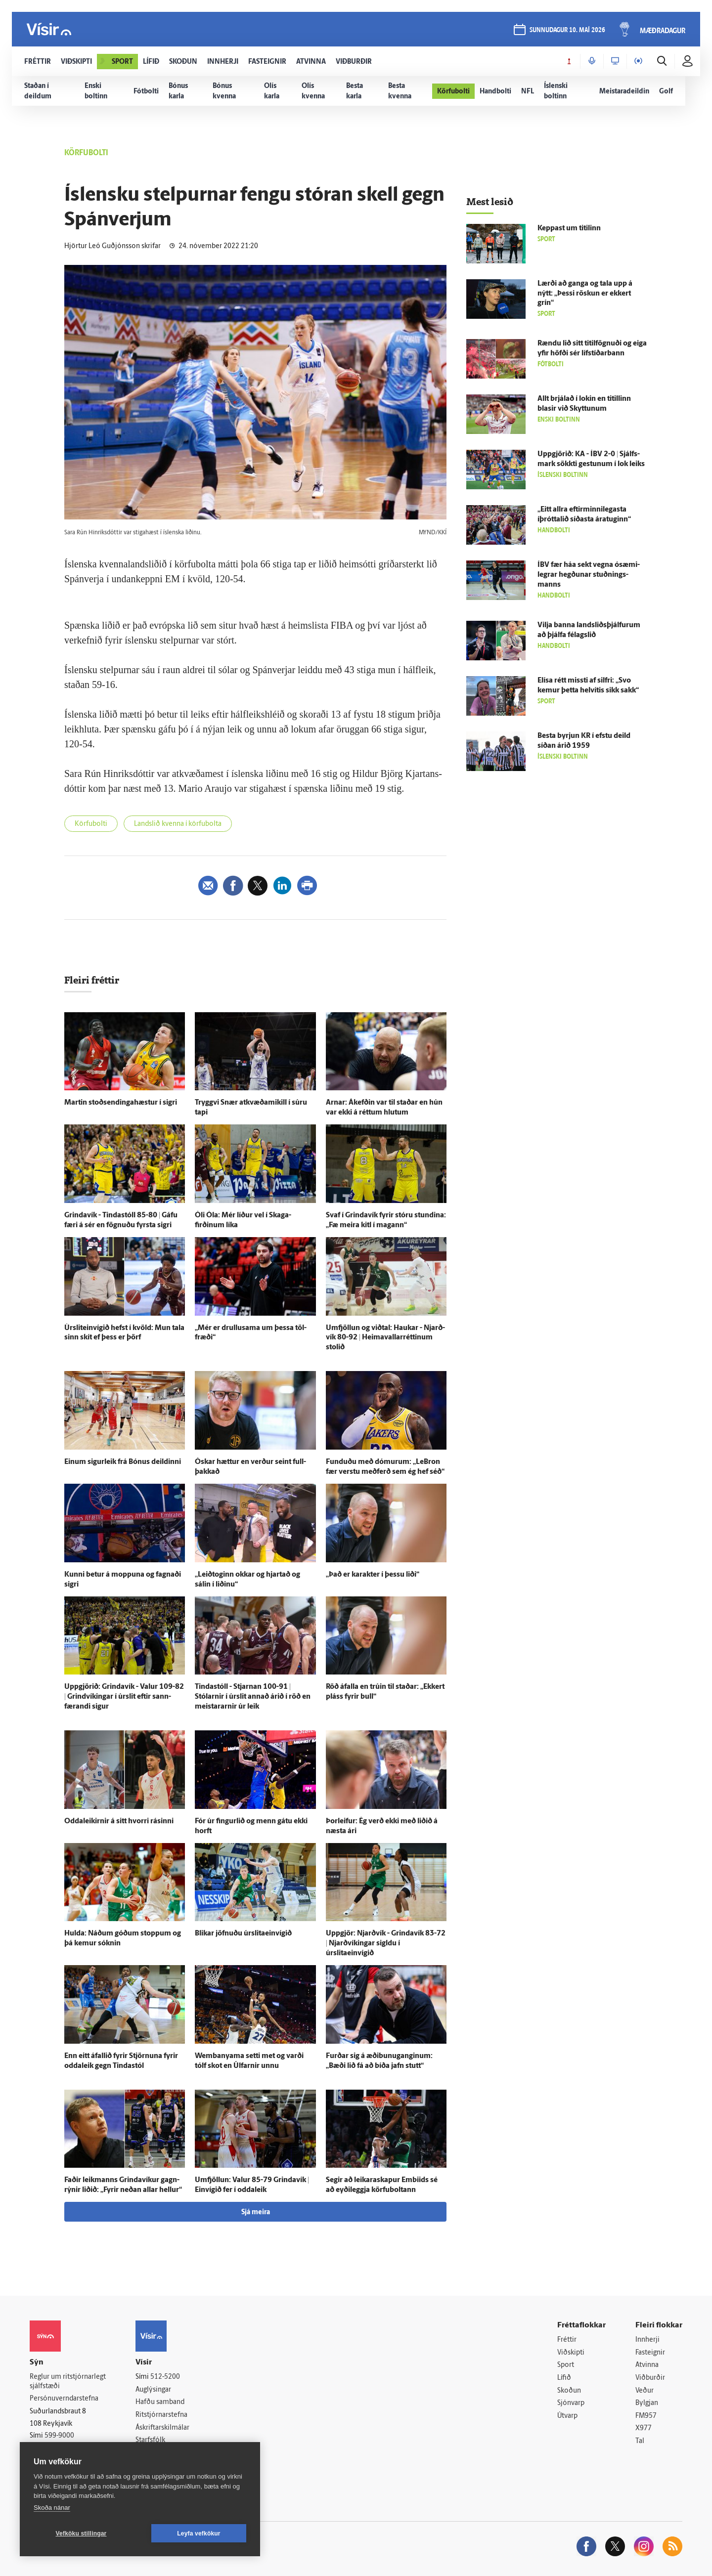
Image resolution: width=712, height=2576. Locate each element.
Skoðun (569, 2391)
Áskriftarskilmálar (162, 2428)
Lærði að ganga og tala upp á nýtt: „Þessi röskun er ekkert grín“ (584, 293)
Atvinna (647, 2365)
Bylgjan (646, 2403)
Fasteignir (650, 2353)
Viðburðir (650, 2378)
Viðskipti (570, 2353)
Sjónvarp (570, 2403)
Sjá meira (255, 2212)
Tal (639, 2441)
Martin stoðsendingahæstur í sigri (120, 1103)
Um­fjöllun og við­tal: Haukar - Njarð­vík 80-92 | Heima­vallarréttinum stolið (385, 1338)
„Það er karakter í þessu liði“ (372, 1575)
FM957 (646, 2416)
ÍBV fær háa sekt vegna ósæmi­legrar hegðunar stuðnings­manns (588, 575)
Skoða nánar (52, 2507)
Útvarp (567, 2416)
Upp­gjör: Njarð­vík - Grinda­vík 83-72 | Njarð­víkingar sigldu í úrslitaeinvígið (385, 1943)
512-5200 (165, 2377)
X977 (643, 2428)
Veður (644, 2391)
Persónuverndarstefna (64, 2399)
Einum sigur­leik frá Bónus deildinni (122, 1462)
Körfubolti (91, 824)
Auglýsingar (153, 2390)
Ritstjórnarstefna (161, 2415)
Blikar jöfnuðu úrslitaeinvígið (243, 1933)
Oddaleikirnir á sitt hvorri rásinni (119, 1821)
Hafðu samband (159, 2402)
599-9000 (59, 2436)
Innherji (647, 2340)
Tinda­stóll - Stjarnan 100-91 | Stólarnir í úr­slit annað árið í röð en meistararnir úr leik (253, 1697)
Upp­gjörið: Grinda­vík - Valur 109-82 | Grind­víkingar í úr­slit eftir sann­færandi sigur (124, 1697)
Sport (565, 2365)
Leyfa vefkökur (199, 2533)
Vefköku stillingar (81, 2533)
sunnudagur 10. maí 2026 (567, 30)
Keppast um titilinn (569, 228)
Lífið (564, 2378)
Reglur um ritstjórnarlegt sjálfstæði (68, 2381)
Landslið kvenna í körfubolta (178, 824)
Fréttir (567, 2340)
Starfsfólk (150, 2440)
